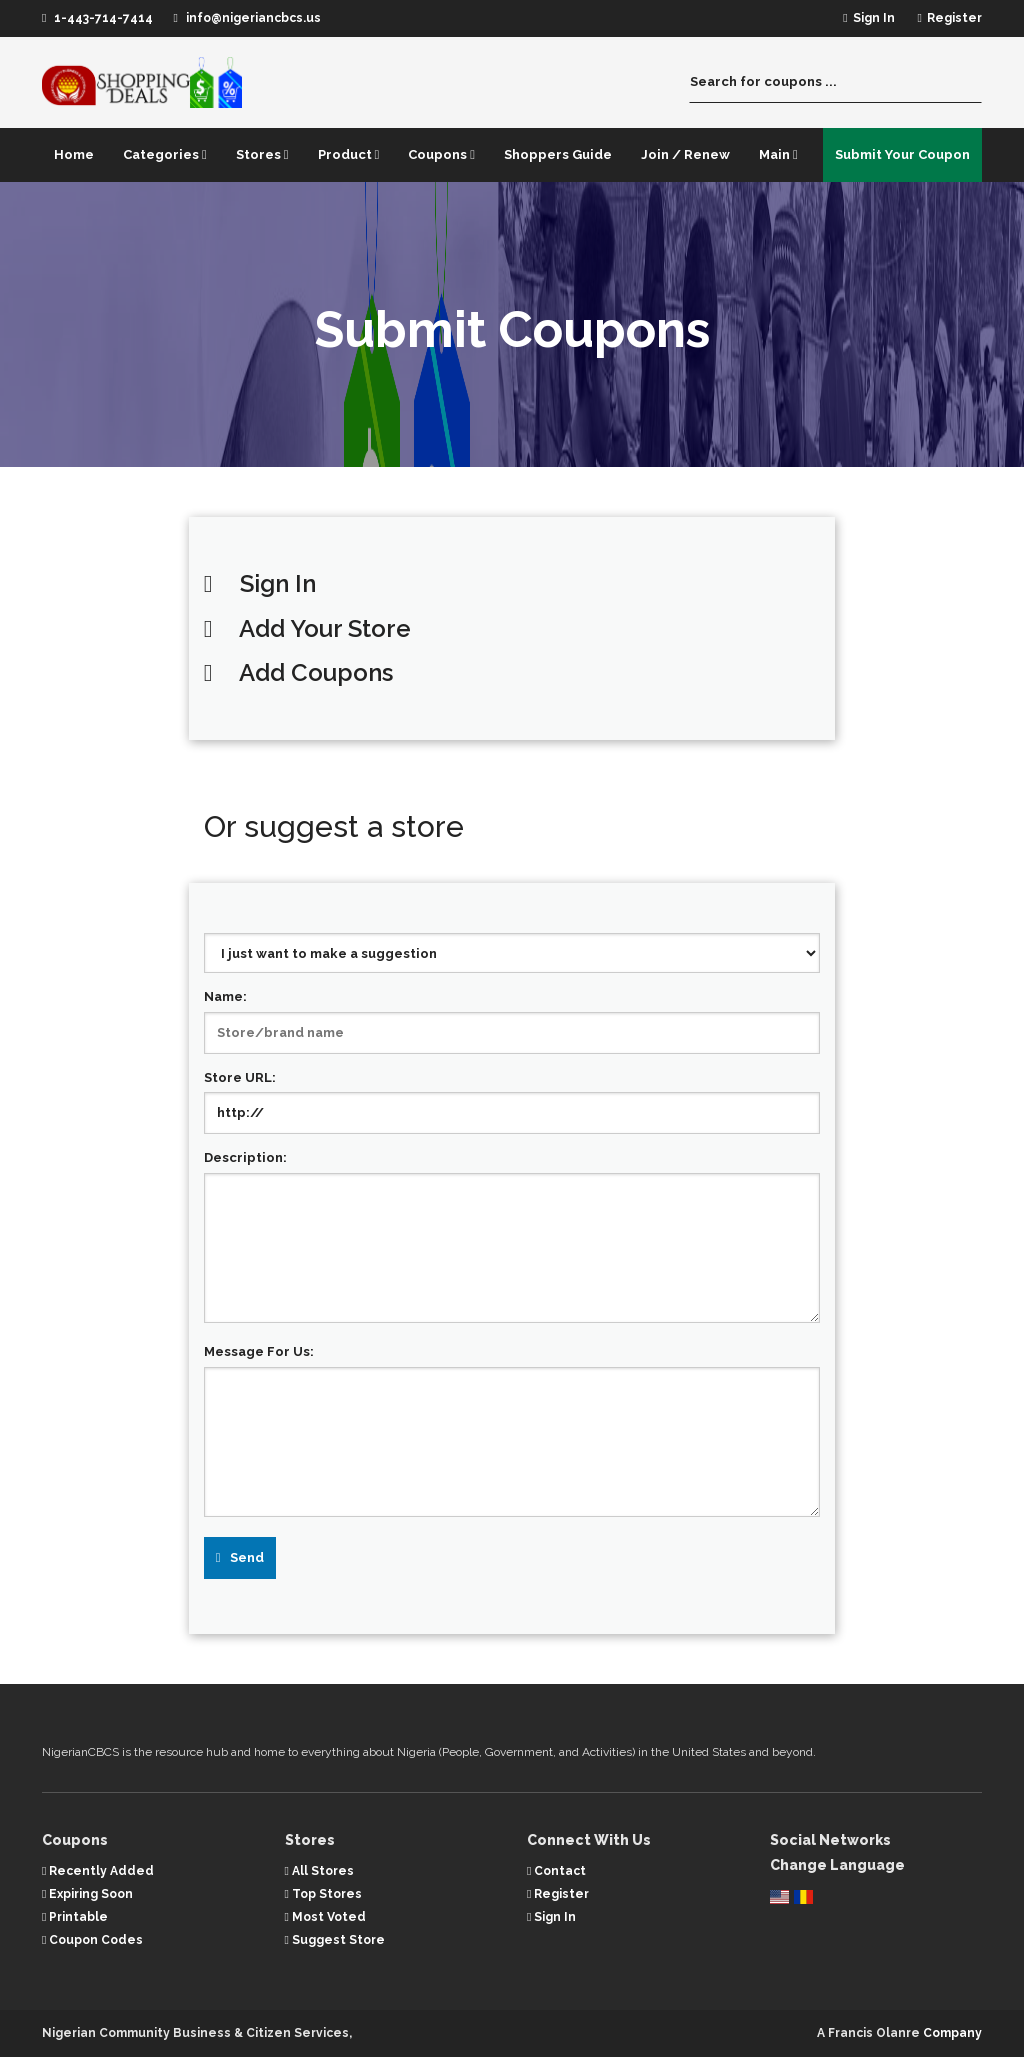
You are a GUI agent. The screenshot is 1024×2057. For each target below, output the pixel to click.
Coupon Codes (92, 1940)
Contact (556, 1871)
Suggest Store (335, 1940)
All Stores (319, 1871)
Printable (75, 1917)
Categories (165, 154)
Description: (245, 1157)
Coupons (441, 154)
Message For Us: (259, 1351)
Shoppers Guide (558, 154)
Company (952, 2033)
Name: (225, 996)
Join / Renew (685, 154)
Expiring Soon (87, 1894)
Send (247, 1557)
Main (778, 154)
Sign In (278, 583)
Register (558, 1894)
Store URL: (240, 1077)
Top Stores (323, 1894)
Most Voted (325, 1917)
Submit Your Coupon (902, 154)
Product (349, 154)
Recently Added (98, 1871)
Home (74, 154)
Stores (262, 154)
